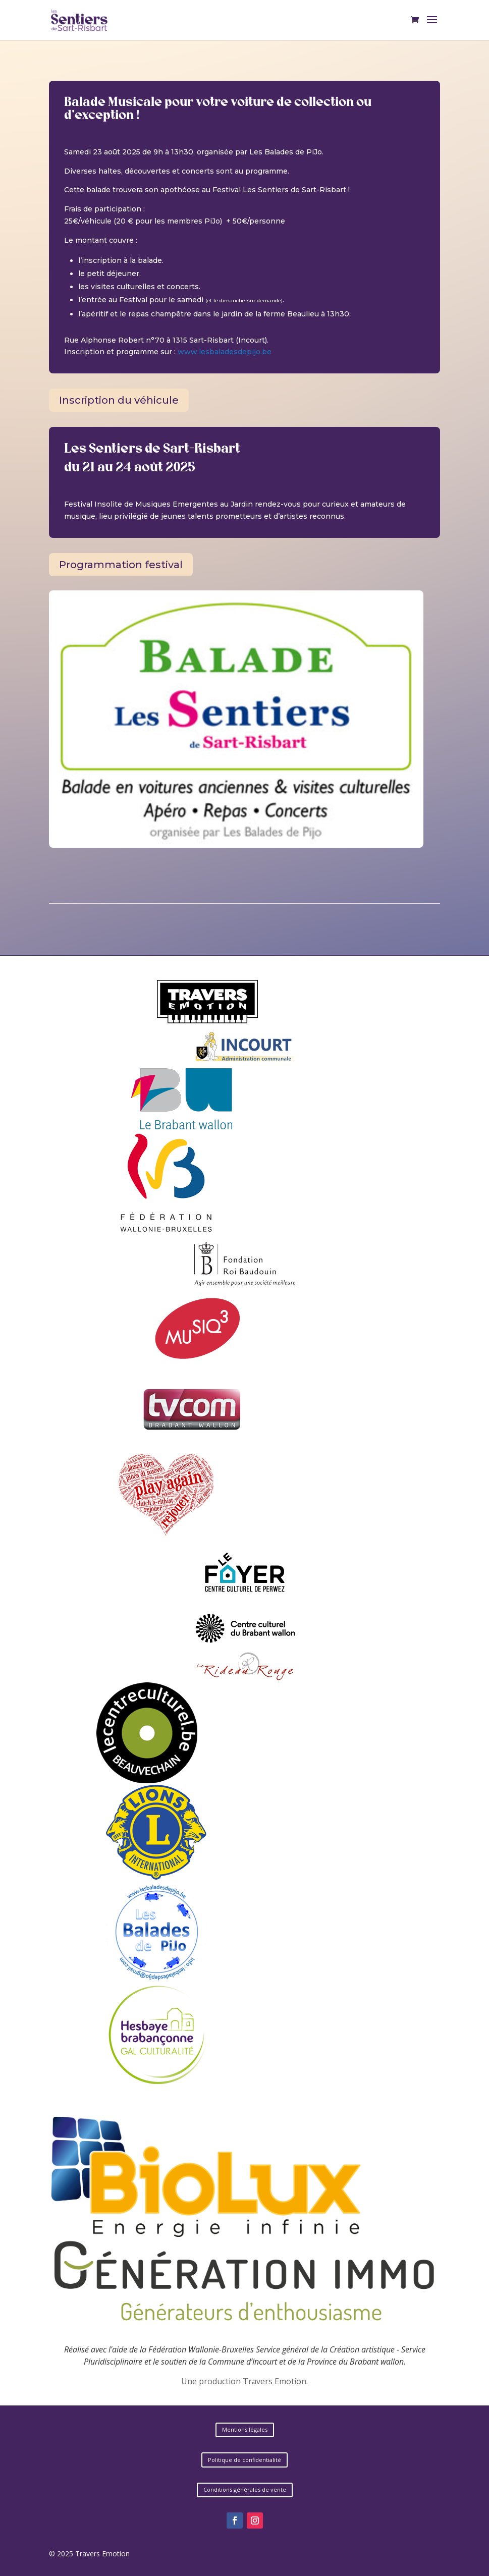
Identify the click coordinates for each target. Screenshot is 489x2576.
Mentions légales (244, 2429)
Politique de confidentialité (244, 2459)
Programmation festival (121, 565)
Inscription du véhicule (119, 400)
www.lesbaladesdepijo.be (224, 351)
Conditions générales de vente (244, 2489)
